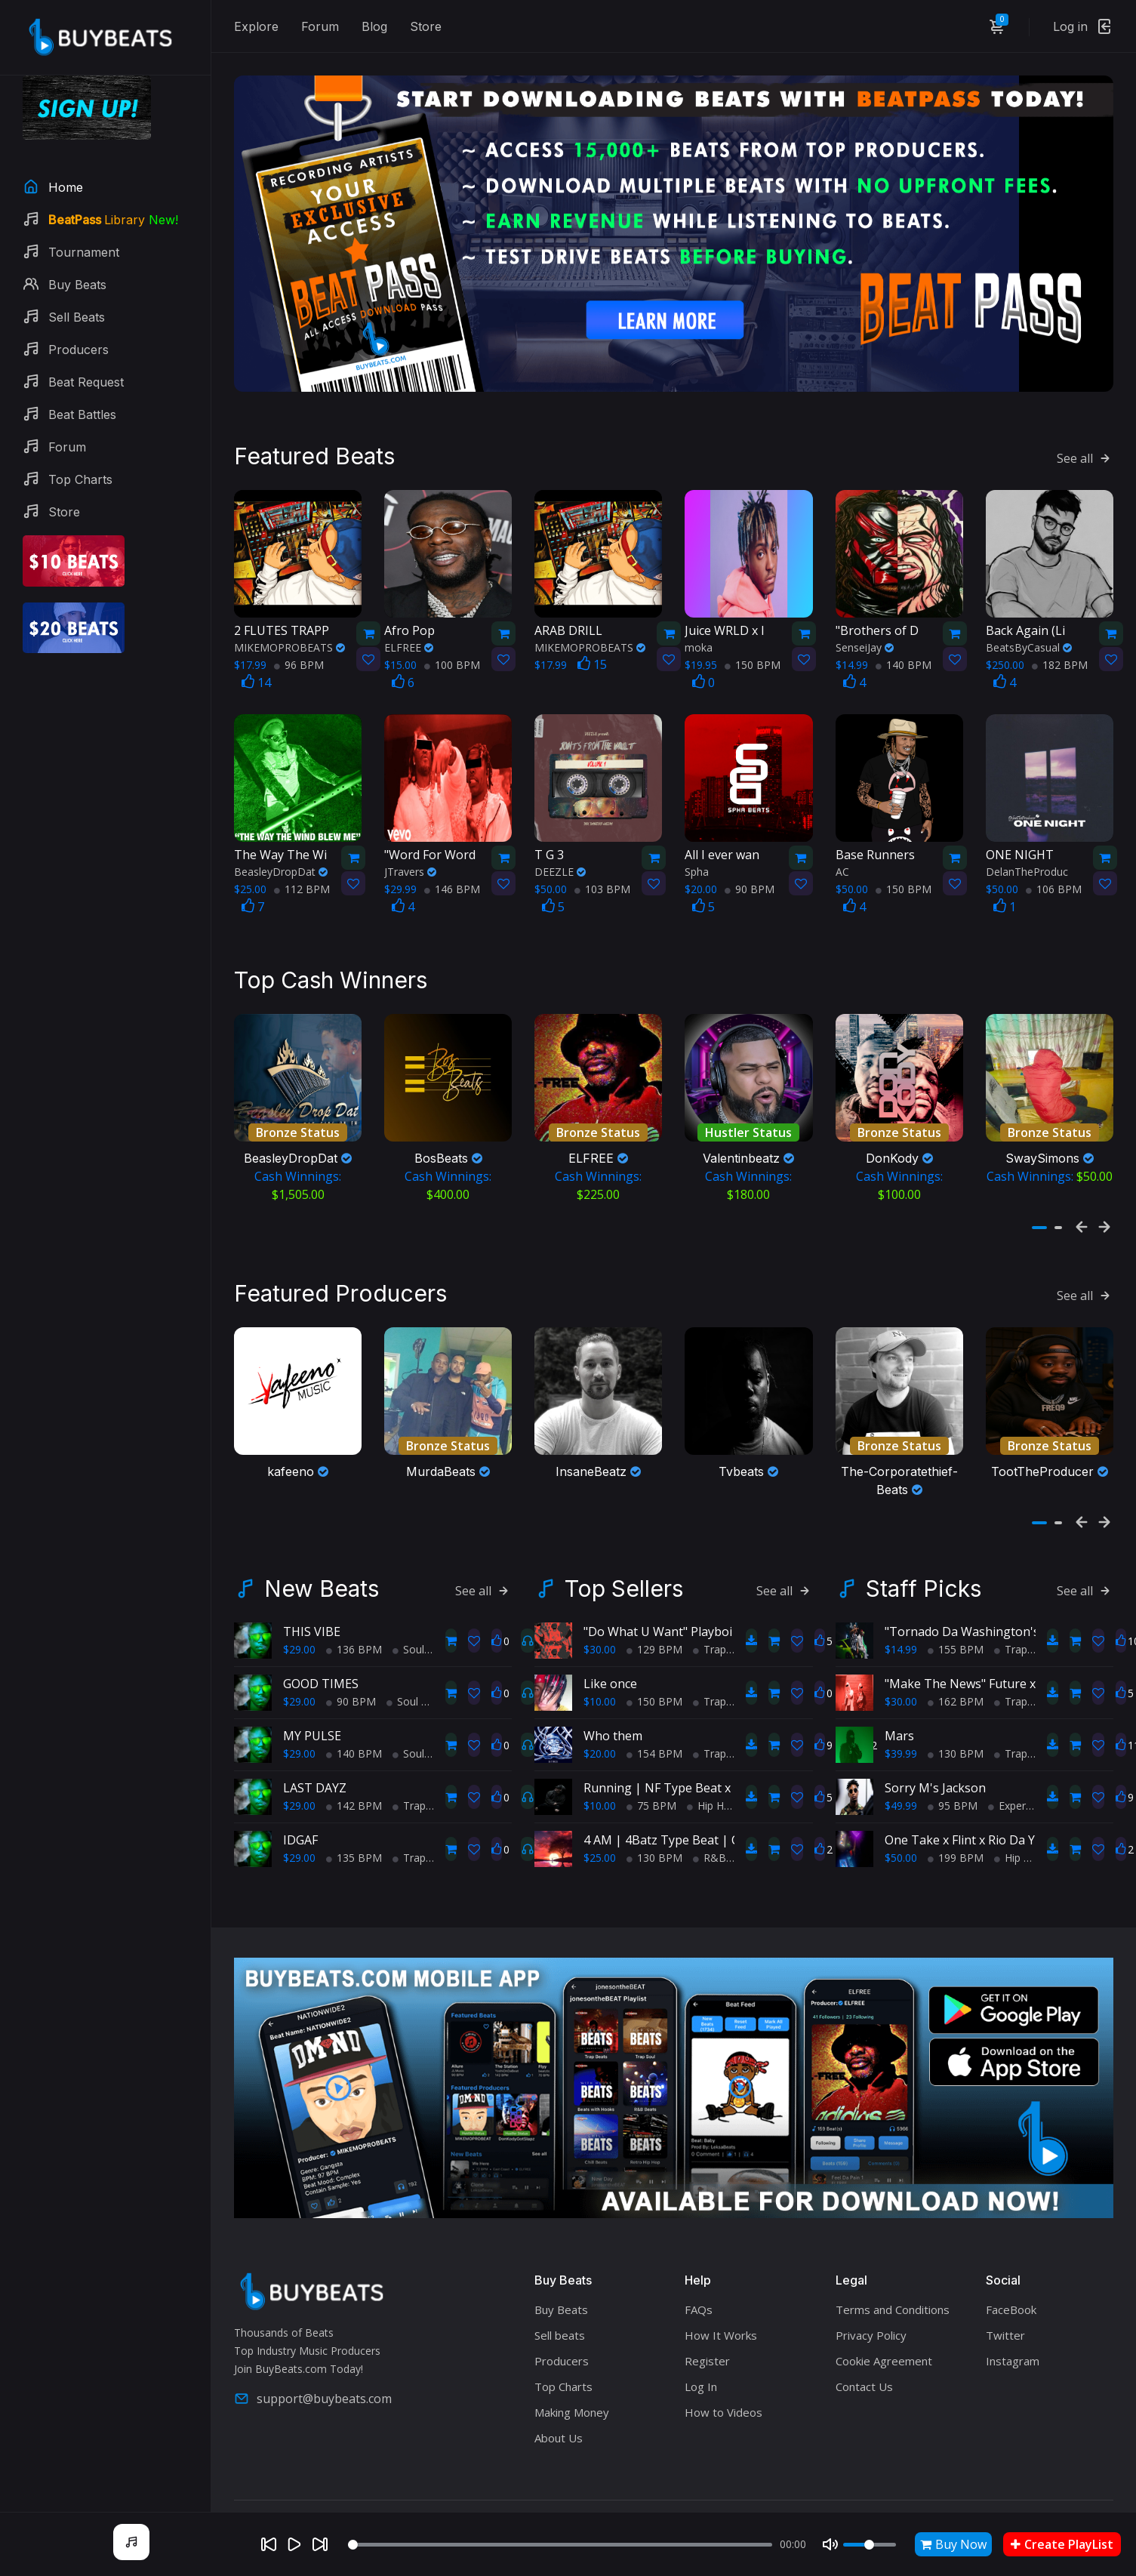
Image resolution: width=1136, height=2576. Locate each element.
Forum (320, 26)
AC (842, 850)
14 (256, 660)
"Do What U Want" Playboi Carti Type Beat (703, 1605)
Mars (899, 1709)
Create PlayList (1062, 2544)
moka (699, 625)
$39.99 (901, 1727)
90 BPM (749, 867)
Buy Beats (561, 2283)
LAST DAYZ (314, 1761)
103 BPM (602, 867)
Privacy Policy (871, 2308)
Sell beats (559, 2308)
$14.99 (901, 1623)
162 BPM (956, 1675)
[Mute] (830, 2544)
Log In (701, 2360)
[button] (1039, 1195)
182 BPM (1060, 643)
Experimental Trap (1038, 1779)
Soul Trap (421, 1623)
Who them (612, 1709)
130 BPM (654, 1831)
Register (707, 2334)
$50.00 (901, 1831)
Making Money (571, 2385)
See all (1085, 436)
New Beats (321, 1562)
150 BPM (752, 643)
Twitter (1005, 2308)
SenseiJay (865, 625)
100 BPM (452, 643)
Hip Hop (712, 1779)
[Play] (294, 2544)
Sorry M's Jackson (935, 1761)
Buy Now (953, 2544)
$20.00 (599, 1727)
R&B (709, 1831)
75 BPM (651, 1779)
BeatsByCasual (1029, 625)
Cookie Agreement (884, 2334)
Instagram (1012, 2334)
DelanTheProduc (1027, 850)
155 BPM (956, 1623)
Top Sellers (624, 1562)
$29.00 (299, 1623)
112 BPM (302, 867)
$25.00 (599, 1831)
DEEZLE (560, 850)
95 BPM (952, 1779)
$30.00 (599, 1623)
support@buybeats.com (313, 2371)
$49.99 (901, 1779)
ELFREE (408, 625)
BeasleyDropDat (281, 850)
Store (426, 26)
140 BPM (903, 643)
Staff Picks (923, 1562)
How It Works (721, 2308)
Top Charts (563, 2360)
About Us (558, 2411)
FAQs (699, 2283)
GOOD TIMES (321, 1657)
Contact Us (864, 2360)
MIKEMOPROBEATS (289, 625)
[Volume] (869, 2544)
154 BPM (654, 1727)
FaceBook (1011, 2283)
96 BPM (299, 643)
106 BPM (1054, 867)
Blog (374, 26)
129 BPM (654, 1623)
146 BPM (452, 867)
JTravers (410, 850)
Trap (409, 1779)
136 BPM (354, 1623)
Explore (256, 26)
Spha (697, 850)
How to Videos (723, 2385)
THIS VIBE (311, 1605)
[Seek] (560, 2544)
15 (592, 642)
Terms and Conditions (893, 2283)
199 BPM (956, 1831)
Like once (610, 1657)
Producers (561, 2334)
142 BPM (354, 1779)
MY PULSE (312, 1709)
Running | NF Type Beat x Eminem (681, 1761)
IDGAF (300, 1813)
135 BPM (354, 1831)
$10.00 (599, 1675)
